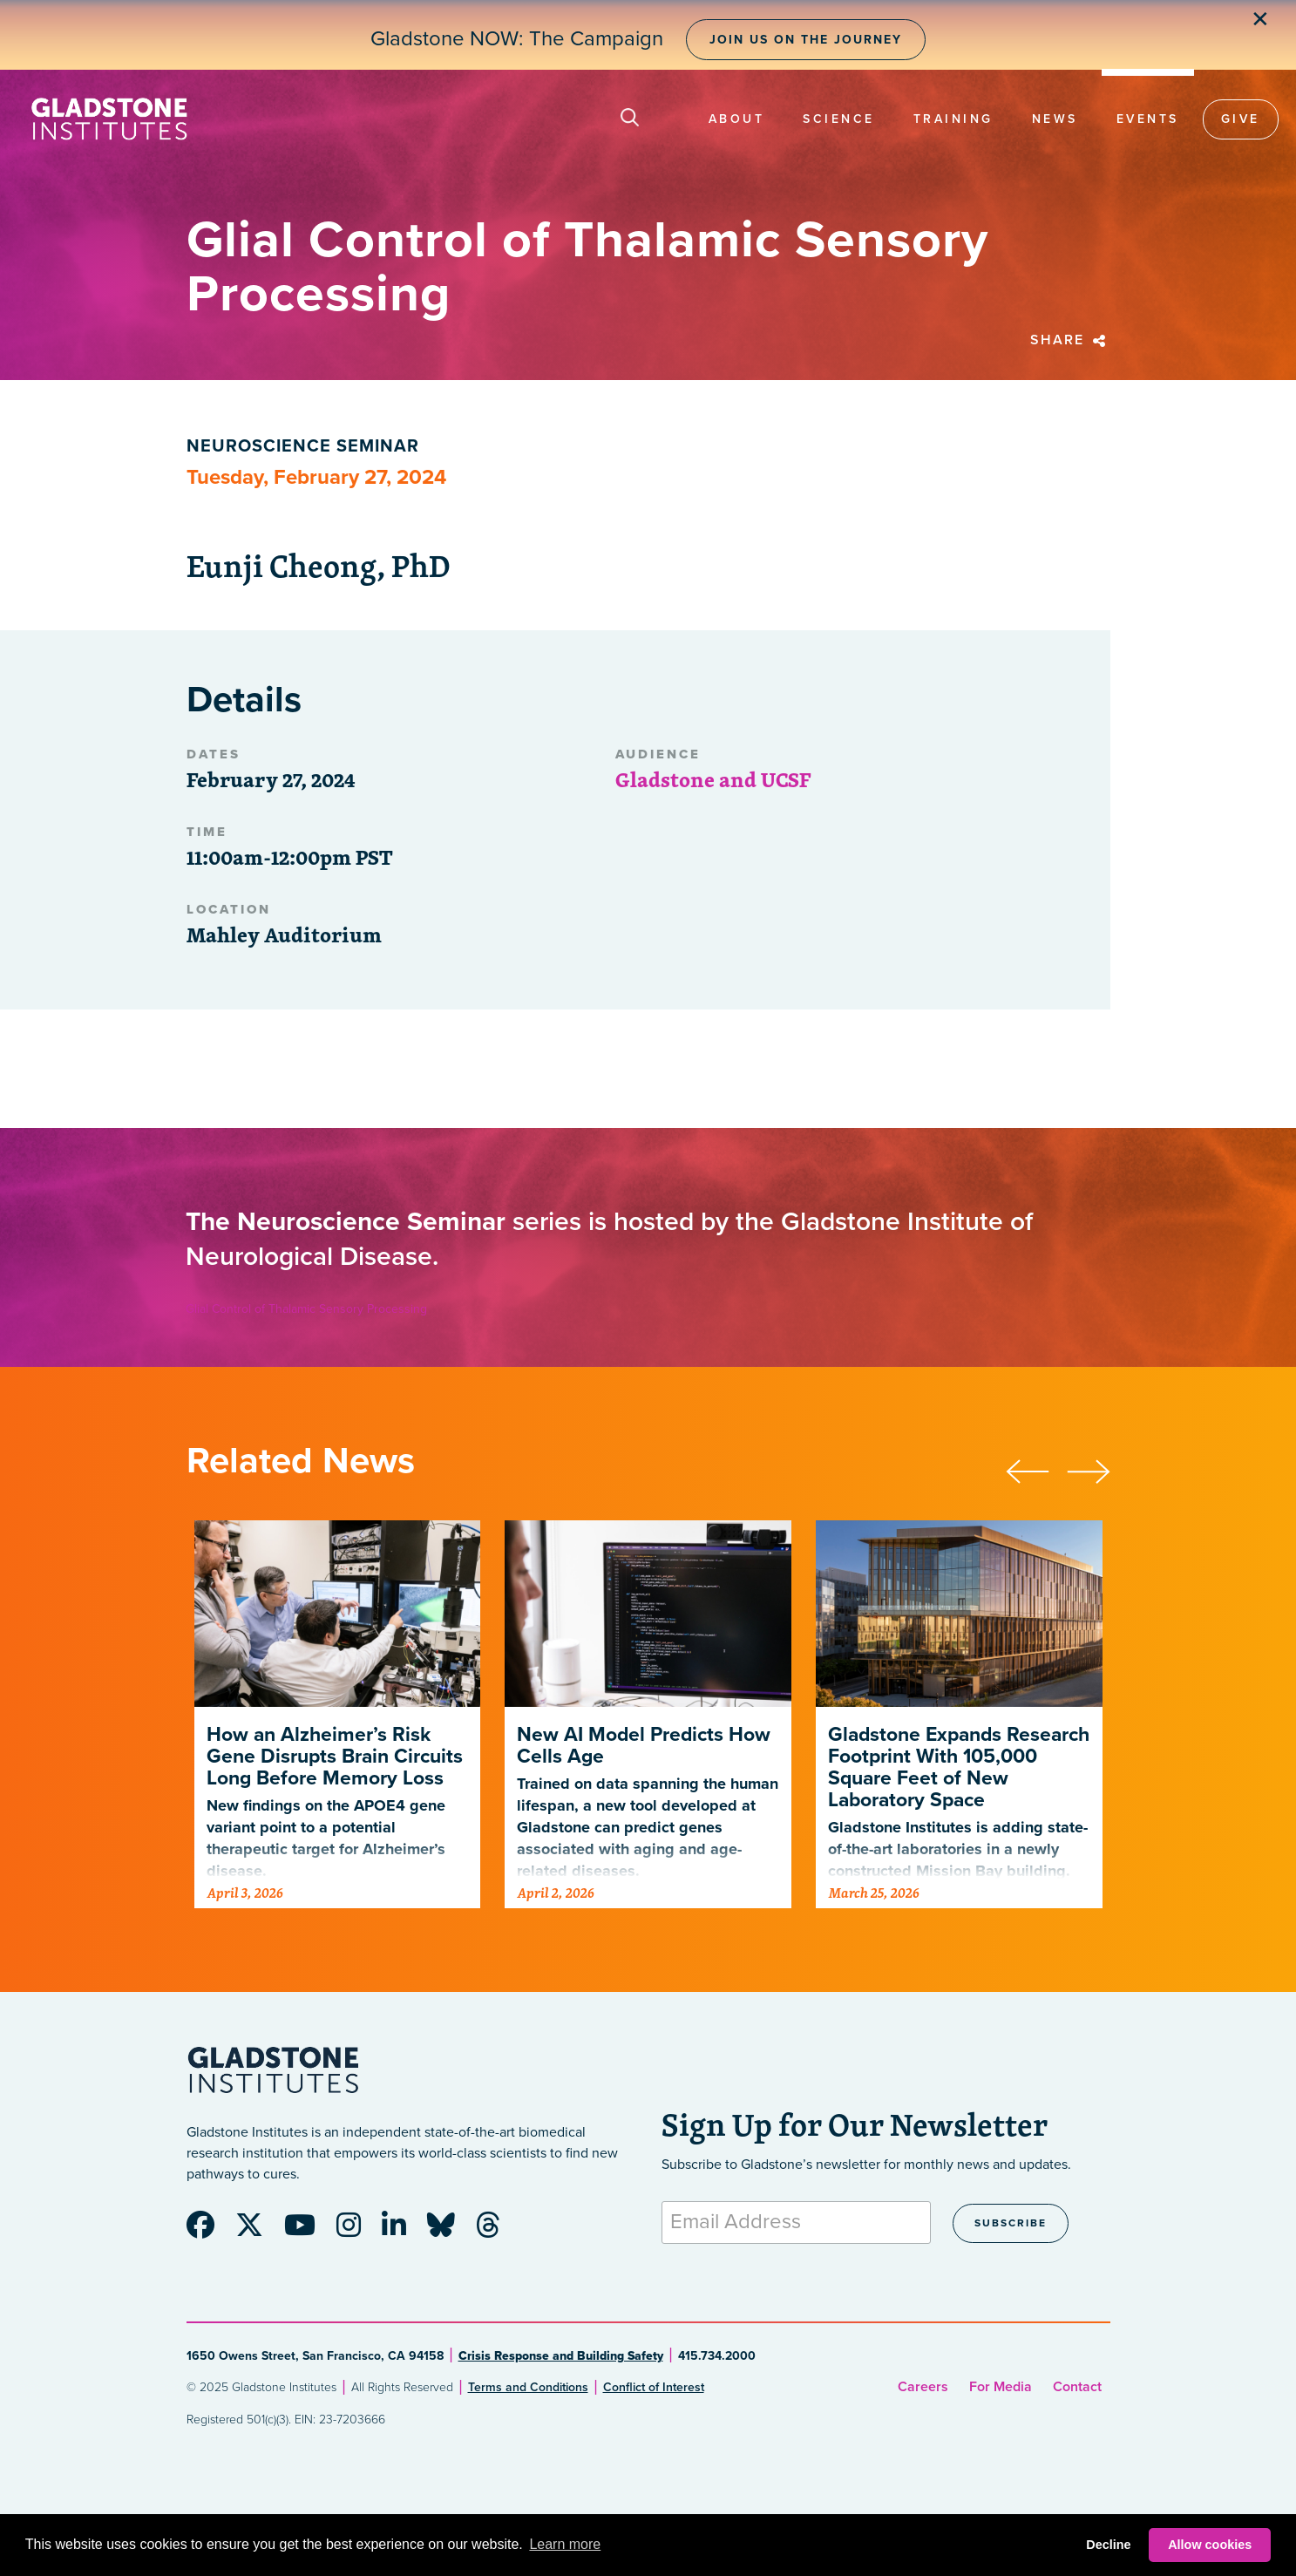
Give (1240, 119)
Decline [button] (1108, 2545)
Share (1070, 340)
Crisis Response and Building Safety (560, 2355)
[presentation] (1036, 1469)
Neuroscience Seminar (303, 446)
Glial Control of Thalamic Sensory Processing (306, 1309)
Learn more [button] (565, 2544)
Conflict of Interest (653, 2387)
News (1055, 119)
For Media (1000, 2387)
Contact (1077, 2387)
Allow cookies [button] (1210, 2545)
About (737, 119)
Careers (923, 2387)
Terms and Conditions (528, 2387)
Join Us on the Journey (805, 39)
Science (839, 119)
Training (953, 119)
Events (1147, 119)
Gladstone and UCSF (713, 779)
